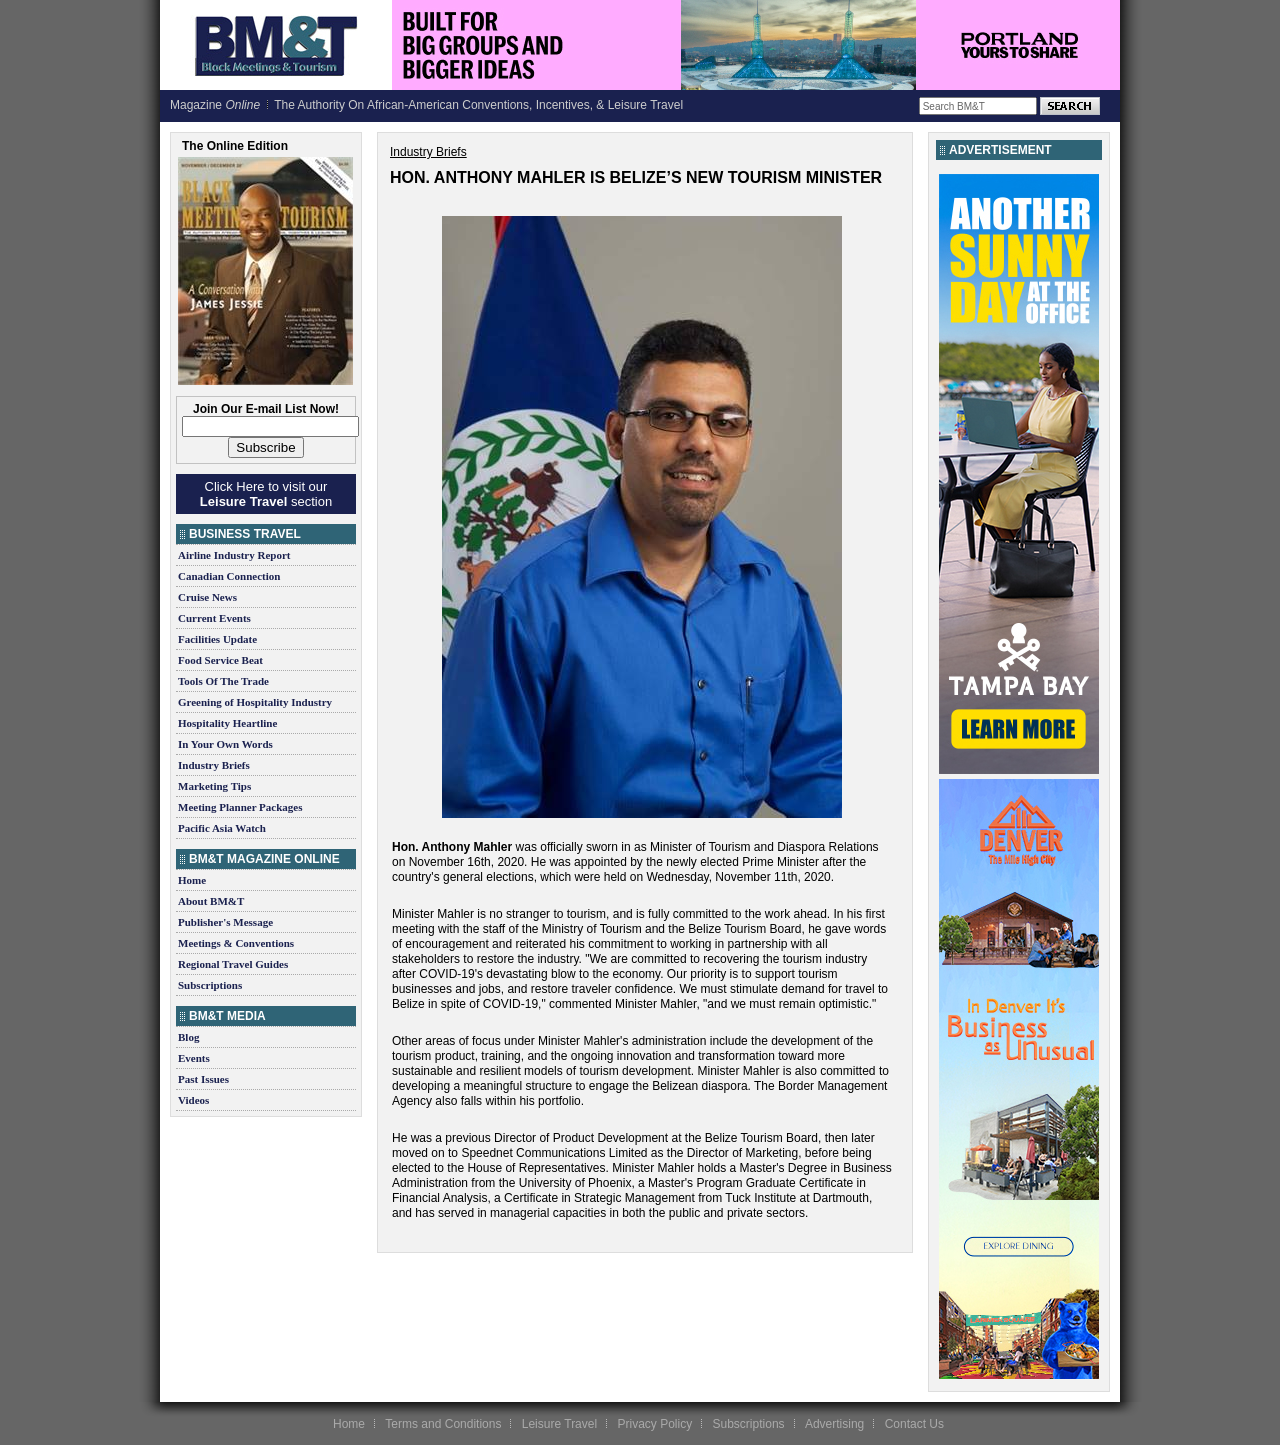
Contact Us (914, 1424)
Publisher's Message (225, 922)
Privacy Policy (654, 1424)
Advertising (834, 1424)
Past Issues (203, 1079)
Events (194, 1058)
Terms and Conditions (443, 1424)
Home (192, 880)
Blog (188, 1037)
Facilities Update (217, 639)
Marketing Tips (214, 786)
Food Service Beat (220, 660)
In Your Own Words (225, 744)
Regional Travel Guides (233, 964)
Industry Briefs (214, 765)
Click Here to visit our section (266, 494)
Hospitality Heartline (227, 723)
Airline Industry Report (234, 555)
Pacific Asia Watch (222, 828)
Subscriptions (210, 985)
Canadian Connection (229, 576)
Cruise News (207, 597)
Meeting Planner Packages (240, 807)
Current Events (214, 618)
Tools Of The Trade (223, 681)
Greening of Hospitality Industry (255, 702)
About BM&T (211, 901)
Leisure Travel (559, 1424)
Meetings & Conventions (236, 943)
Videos (193, 1100)
